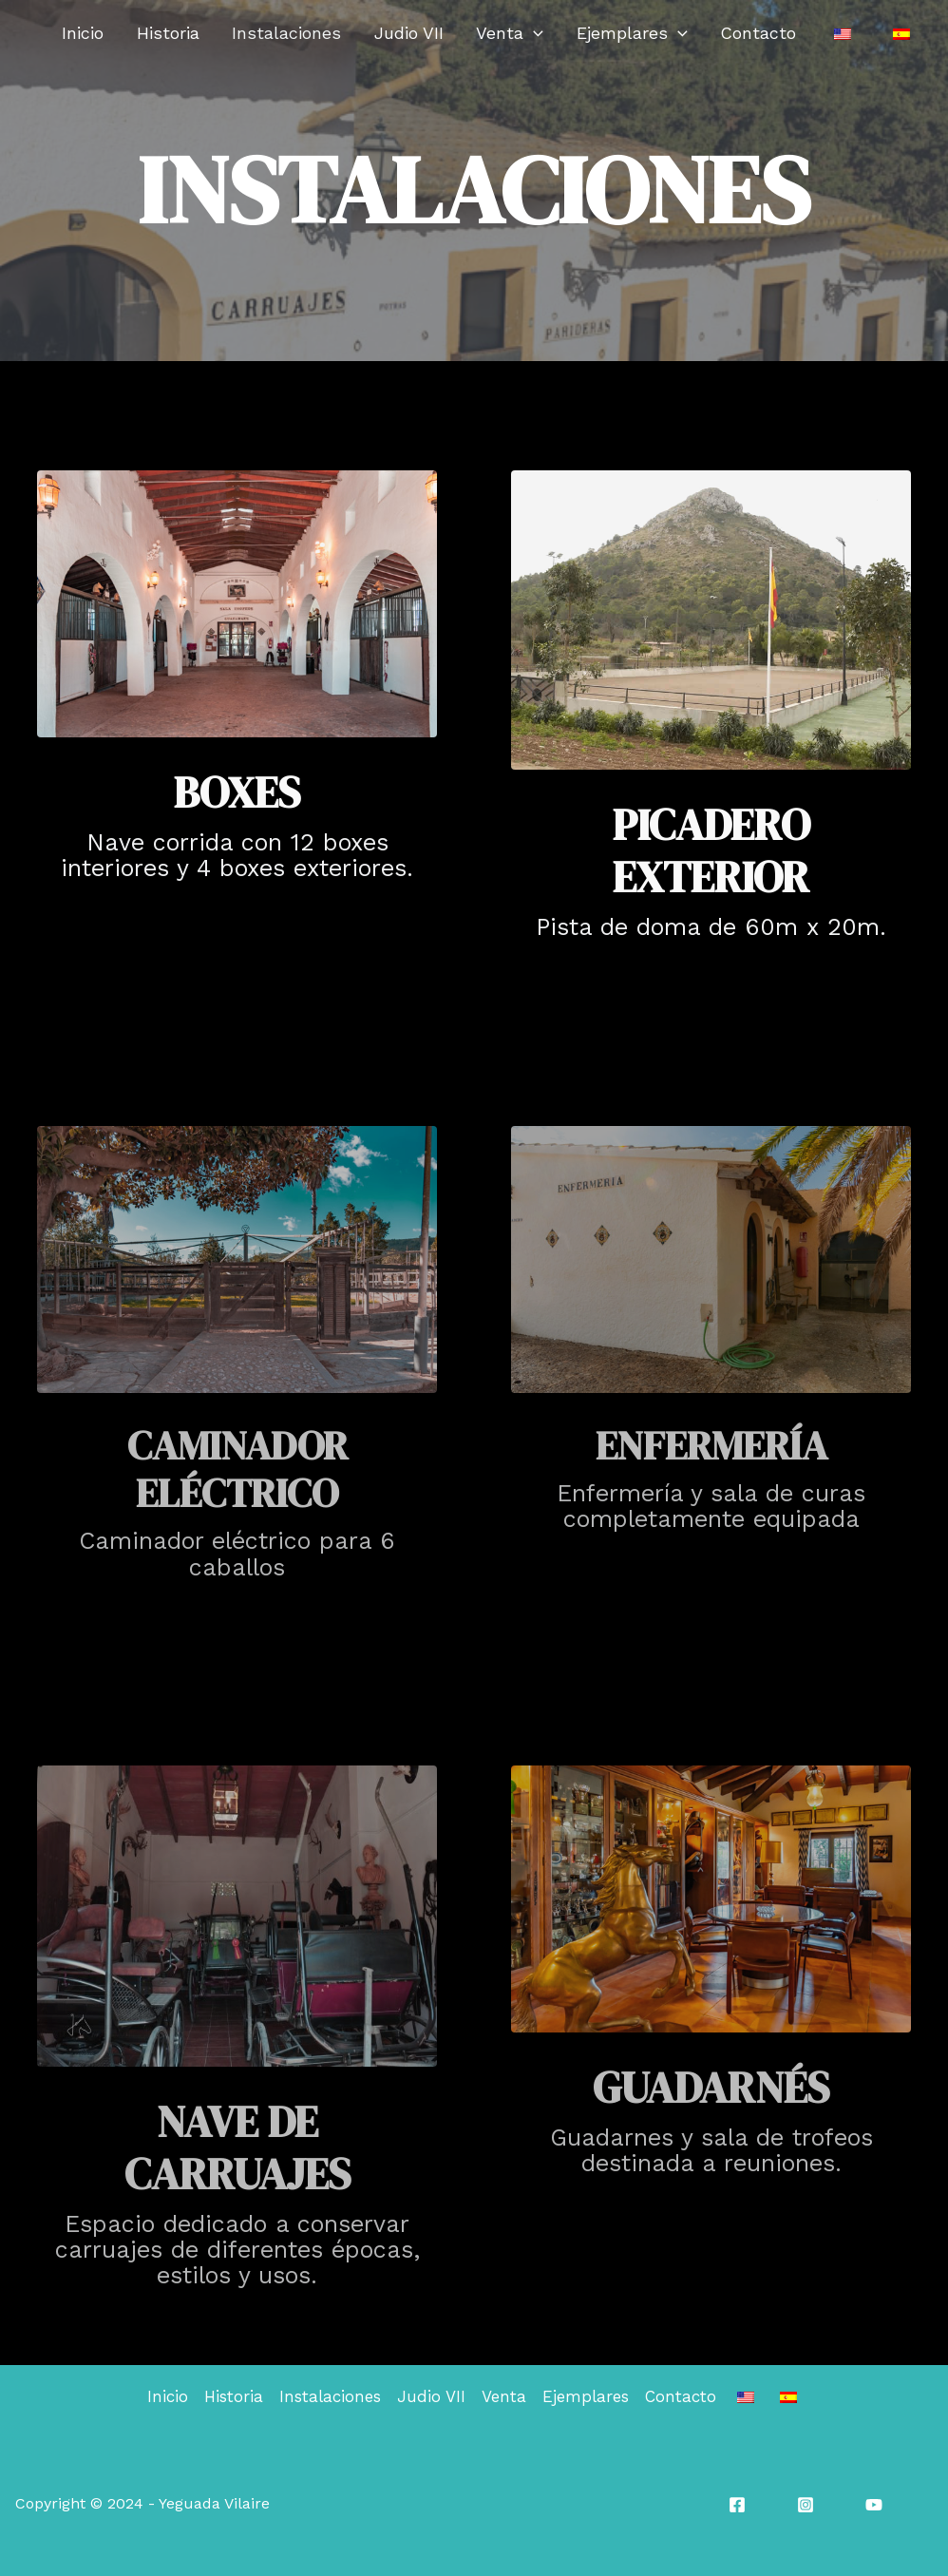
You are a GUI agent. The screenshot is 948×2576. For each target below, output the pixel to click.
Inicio (222, 33)
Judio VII (501, 33)
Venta (586, 33)
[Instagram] (805, 2504)
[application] (610, 33)
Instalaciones (394, 33)
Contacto (804, 33)
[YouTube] (874, 2504)
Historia (291, 33)
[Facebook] (737, 2504)
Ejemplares (693, 33)
